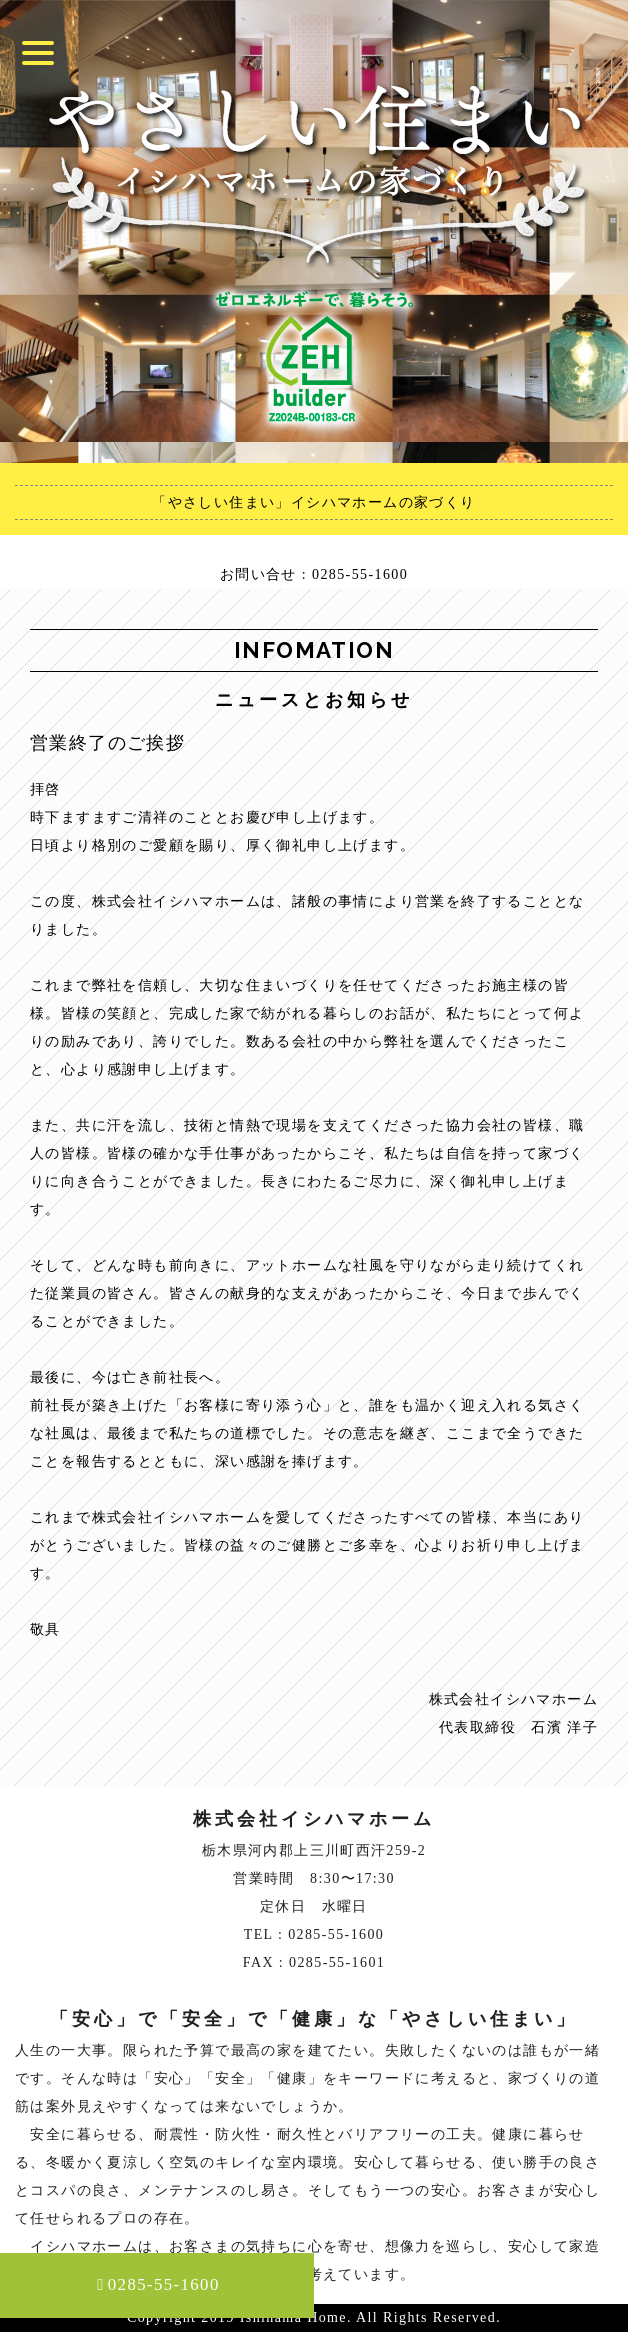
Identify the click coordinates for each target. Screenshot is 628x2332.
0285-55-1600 (158, 2284)
